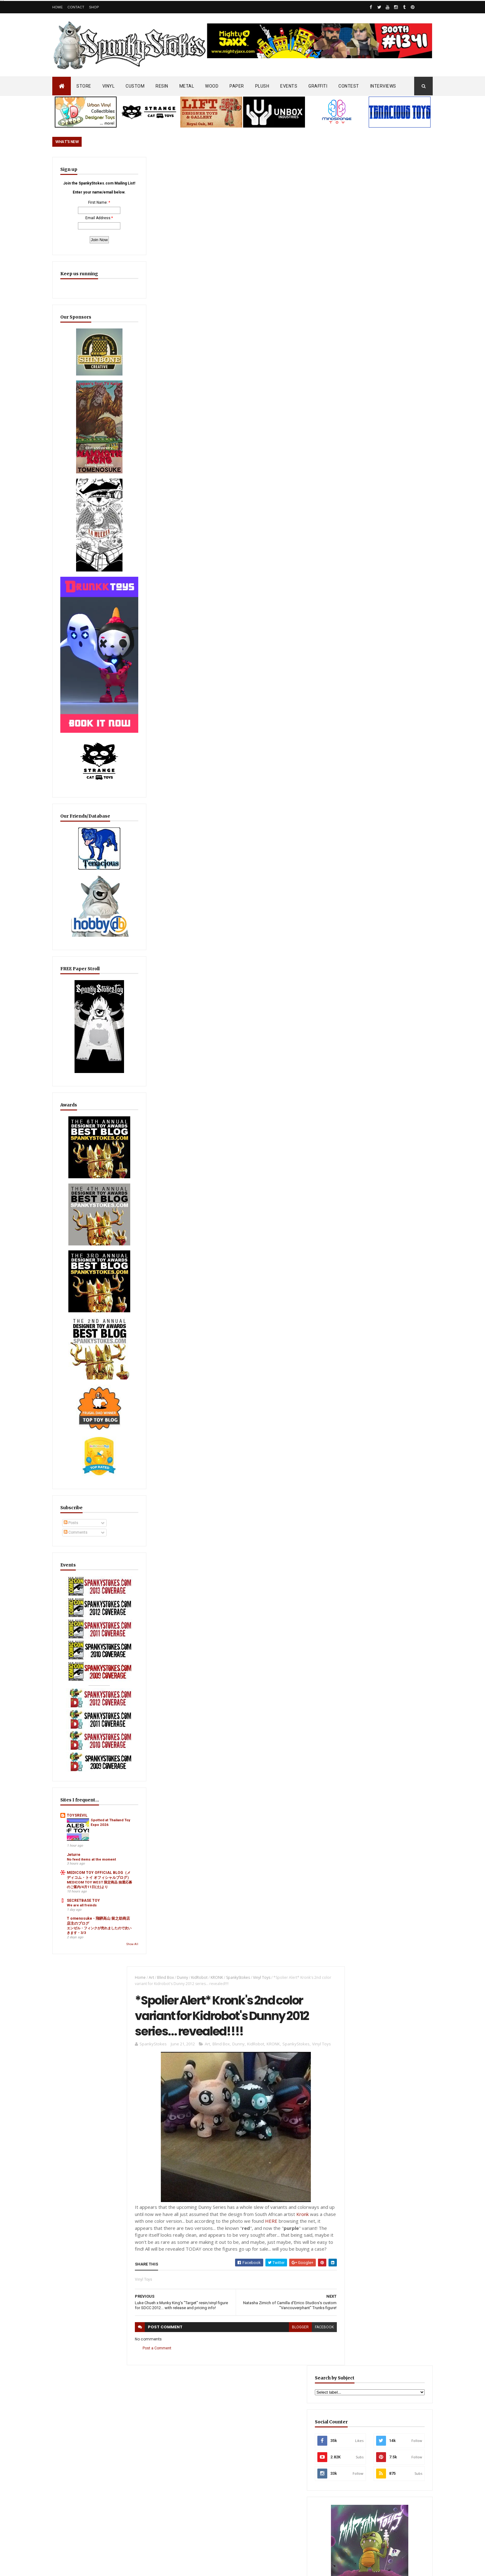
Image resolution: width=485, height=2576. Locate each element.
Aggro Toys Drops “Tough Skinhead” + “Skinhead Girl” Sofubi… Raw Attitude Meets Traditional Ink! (380, 1533)
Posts (71, 1434)
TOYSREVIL (77, 1683)
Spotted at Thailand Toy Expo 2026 (99, 1695)
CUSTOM (135, 86)
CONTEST (348, 86)
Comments (76, 1444)
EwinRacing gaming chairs (385, 657)
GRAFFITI (317, 86)
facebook (313, 534)
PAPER (237, 86)
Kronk (305, 414)
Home (57, 7)
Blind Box (162, 168)
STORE (83, 86)
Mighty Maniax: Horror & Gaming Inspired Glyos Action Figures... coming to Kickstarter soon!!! (384, 2385)
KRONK (213, 168)
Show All (104, 1840)
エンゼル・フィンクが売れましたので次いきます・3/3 (87, 1824)
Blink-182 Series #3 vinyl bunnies (373, 2316)
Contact (75, 7)
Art (148, 168)
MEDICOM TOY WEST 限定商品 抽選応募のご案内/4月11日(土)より (88, 1769)
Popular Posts (409, 1503)
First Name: (84, 218)
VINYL (108, 86)
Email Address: (84, 233)
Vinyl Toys (258, 168)
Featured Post (362, 1503)
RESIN (162, 86)
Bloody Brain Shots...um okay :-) (373, 2289)
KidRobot (196, 168)
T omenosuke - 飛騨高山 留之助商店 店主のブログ (87, 1810)
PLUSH (262, 86)
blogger (289, 534)
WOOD (211, 86)
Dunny (179, 168)
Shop (94, 7)
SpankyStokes (235, 168)
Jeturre (73, 1722)
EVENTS (288, 86)
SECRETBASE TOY (83, 1787)
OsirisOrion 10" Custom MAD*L (243, 2392)
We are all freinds (82, 1792)
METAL (186, 86)
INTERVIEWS (383, 86)
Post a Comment (153, 555)
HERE (281, 421)
